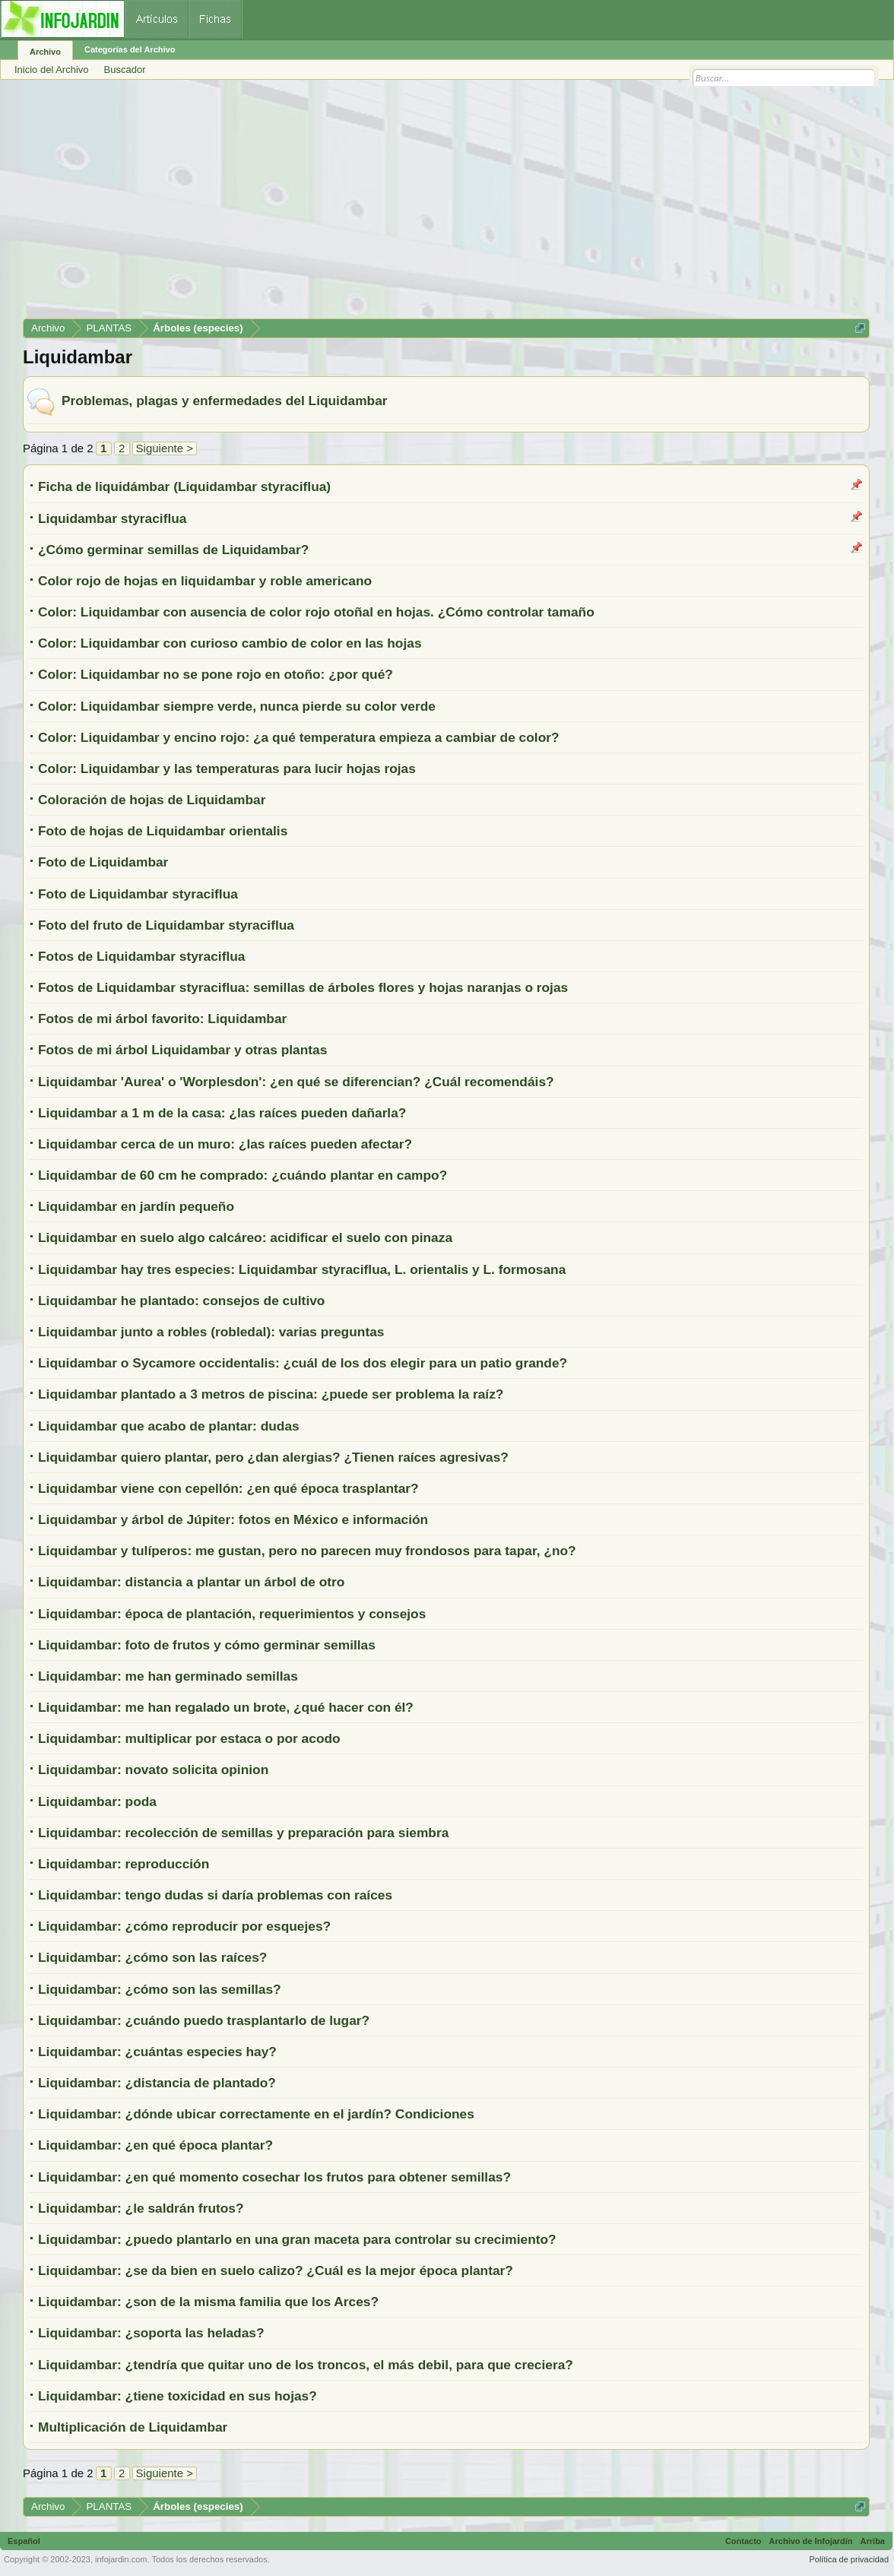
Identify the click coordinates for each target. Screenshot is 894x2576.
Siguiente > (164, 448)
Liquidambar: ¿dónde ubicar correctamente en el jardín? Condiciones (256, 2113)
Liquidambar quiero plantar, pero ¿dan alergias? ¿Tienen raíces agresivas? (273, 1457)
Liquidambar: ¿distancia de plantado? (157, 2082)
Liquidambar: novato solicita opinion (153, 1769)
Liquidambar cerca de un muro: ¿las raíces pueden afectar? (225, 1144)
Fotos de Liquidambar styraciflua (142, 956)
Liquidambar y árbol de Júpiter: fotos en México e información (233, 1519)
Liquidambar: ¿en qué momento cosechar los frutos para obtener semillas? (274, 2177)
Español (24, 2541)
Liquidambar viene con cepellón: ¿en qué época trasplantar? (228, 1488)
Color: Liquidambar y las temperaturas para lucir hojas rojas (227, 768)
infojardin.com (121, 2559)
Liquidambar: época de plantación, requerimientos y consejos (232, 1613)
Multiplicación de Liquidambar (132, 2427)
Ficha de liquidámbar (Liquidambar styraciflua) (184, 486)
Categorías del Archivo (129, 49)
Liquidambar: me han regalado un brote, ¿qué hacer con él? (226, 1707)
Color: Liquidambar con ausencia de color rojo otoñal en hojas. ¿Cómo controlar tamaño (316, 611)
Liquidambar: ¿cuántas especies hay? (157, 2051)
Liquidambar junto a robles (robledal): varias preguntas (211, 1331)
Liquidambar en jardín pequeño (136, 1206)
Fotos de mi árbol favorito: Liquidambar (162, 1018)
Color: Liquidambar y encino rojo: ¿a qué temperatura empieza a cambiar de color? (299, 737)
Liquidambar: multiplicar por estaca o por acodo (189, 1738)
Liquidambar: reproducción (123, 1863)
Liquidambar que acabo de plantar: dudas (169, 1426)
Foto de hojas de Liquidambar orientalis (162, 830)
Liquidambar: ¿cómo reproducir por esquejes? (184, 1926)
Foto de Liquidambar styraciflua (138, 893)
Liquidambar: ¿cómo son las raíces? (152, 1957)
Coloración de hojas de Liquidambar (151, 799)
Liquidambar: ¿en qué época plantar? (155, 2145)
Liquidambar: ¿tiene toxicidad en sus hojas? (177, 2395)
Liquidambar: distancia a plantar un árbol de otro (191, 1581)
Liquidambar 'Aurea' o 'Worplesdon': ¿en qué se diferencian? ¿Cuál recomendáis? (296, 1081)
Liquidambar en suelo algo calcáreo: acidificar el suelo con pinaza (245, 1237)
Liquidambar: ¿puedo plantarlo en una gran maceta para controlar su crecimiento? (297, 2239)
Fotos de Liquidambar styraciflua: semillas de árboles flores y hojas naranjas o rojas (303, 987)
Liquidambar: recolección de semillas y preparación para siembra (243, 1832)
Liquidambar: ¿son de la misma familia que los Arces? (208, 2301)
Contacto (743, 2541)
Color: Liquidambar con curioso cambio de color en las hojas (230, 643)
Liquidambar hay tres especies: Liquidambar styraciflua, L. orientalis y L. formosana (302, 1269)
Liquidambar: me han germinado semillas (168, 1676)
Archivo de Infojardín (811, 2541)
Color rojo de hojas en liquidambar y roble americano (205, 580)
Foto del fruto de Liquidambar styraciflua (166, 925)
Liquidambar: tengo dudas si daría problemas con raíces (215, 1895)
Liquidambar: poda (97, 1801)
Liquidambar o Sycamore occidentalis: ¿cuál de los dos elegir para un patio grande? (302, 1362)
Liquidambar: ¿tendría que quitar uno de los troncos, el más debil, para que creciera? (305, 2364)
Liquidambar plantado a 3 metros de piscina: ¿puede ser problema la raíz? (270, 1394)
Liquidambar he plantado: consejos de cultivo (181, 1300)
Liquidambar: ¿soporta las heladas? (151, 2332)
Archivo (45, 51)
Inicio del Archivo (51, 69)
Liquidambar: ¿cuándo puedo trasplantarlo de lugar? (203, 2020)
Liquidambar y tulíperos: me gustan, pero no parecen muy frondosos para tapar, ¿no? (307, 1550)
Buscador (125, 69)
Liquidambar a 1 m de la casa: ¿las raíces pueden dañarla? (222, 1112)
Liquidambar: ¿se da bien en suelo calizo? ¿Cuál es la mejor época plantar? (275, 2270)
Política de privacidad (849, 2559)
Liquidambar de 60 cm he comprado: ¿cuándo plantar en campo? (242, 1175)
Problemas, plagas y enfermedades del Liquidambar (225, 400)
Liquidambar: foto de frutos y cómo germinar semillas (207, 1644)
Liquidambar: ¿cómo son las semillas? (159, 1989)
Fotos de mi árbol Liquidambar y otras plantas (182, 1049)
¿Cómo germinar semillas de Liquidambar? (173, 549)
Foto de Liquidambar (103, 862)
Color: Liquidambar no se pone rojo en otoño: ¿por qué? (215, 674)
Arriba (873, 2541)
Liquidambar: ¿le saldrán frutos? (141, 2208)
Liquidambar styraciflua (112, 518)
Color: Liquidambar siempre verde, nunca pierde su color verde (237, 706)
